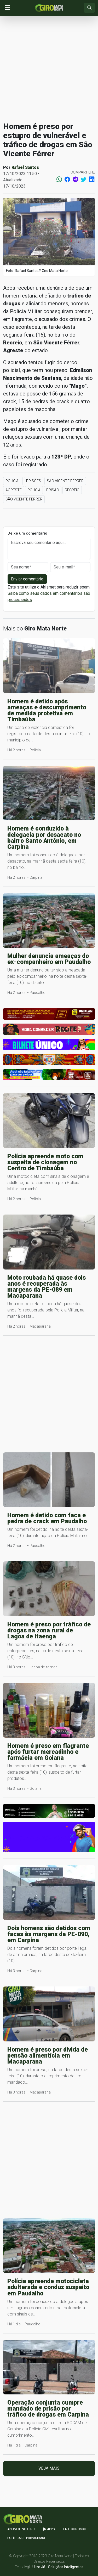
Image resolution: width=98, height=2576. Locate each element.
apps (49, 2529)
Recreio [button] (72, 490)
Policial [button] (12, 481)
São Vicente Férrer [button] (65, 481)
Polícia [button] (34, 490)
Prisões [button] (33, 481)
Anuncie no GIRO (21, 2529)
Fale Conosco (74, 2529)
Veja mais (49, 2468)
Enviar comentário (27, 579)
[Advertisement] (49, 68)
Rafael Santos (25, 167)
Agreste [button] (13, 490)
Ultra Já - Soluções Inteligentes (57, 2567)
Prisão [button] (52, 490)
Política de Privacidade (26, 2538)
